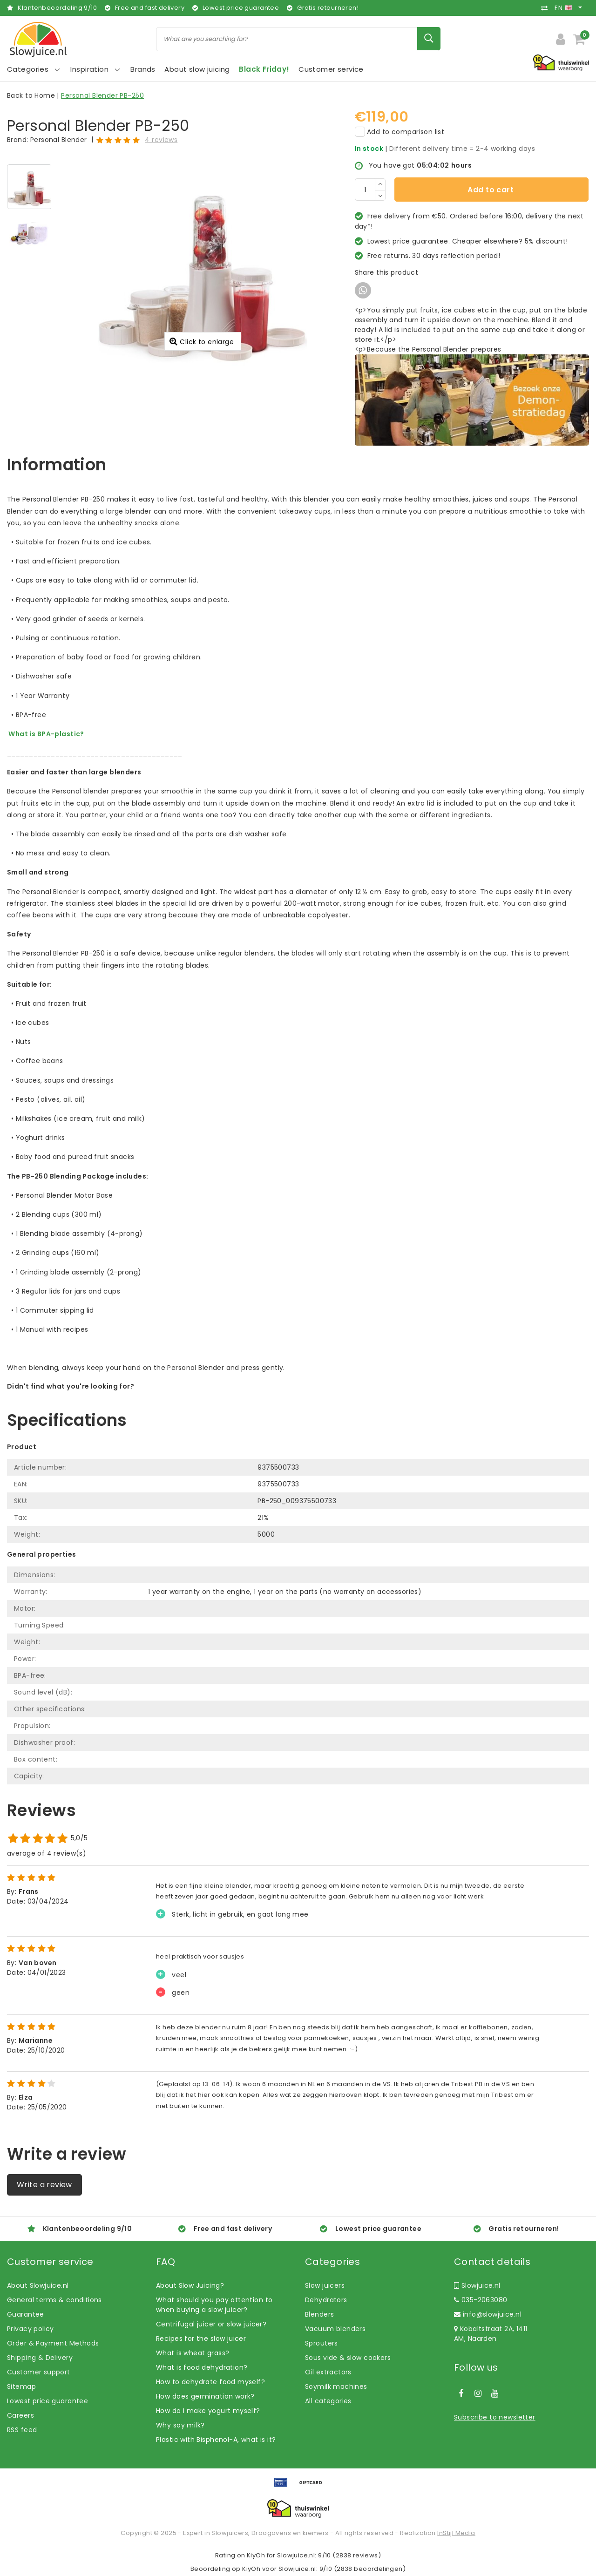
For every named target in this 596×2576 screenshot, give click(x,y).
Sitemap (21, 2386)
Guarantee (25, 2314)
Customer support (38, 2372)
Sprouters (321, 2343)
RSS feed (22, 2429)
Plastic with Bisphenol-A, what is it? (216, 2439)
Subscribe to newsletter (494, 2417)
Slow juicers (325, 2285)
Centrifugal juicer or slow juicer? (211, 2324)
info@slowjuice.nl (488, 2314)
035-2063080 (480, 2300)
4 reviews (161, 139)
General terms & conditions (54, 2300)
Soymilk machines (336, 2386)
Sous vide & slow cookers (348, 2357)
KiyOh (256, 2555)
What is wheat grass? (192, 2353)
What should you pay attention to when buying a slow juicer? (214, 2304)
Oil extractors (328, 2372)
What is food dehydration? (202, 2367)
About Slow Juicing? (190, 2285)
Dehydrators (326, 2300)
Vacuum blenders (335, 2328)
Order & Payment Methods (53, 2343)
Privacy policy (30, 2328)
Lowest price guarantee (47, 2401)
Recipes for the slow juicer (201, 2338)
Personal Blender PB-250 (102, 95)
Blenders (319, 2314)
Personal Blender (58, 139)
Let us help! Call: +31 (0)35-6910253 (67, 1396)
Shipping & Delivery (40, 2357)
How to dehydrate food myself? (210, 2381)
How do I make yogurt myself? (208, 2410)
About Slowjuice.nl (38, 2285)
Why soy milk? (180, 2425)
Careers (20, 2415)
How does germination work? (205, 2396)
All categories (328, 2401)
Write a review (44, 2184)
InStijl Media (456, 2533)
